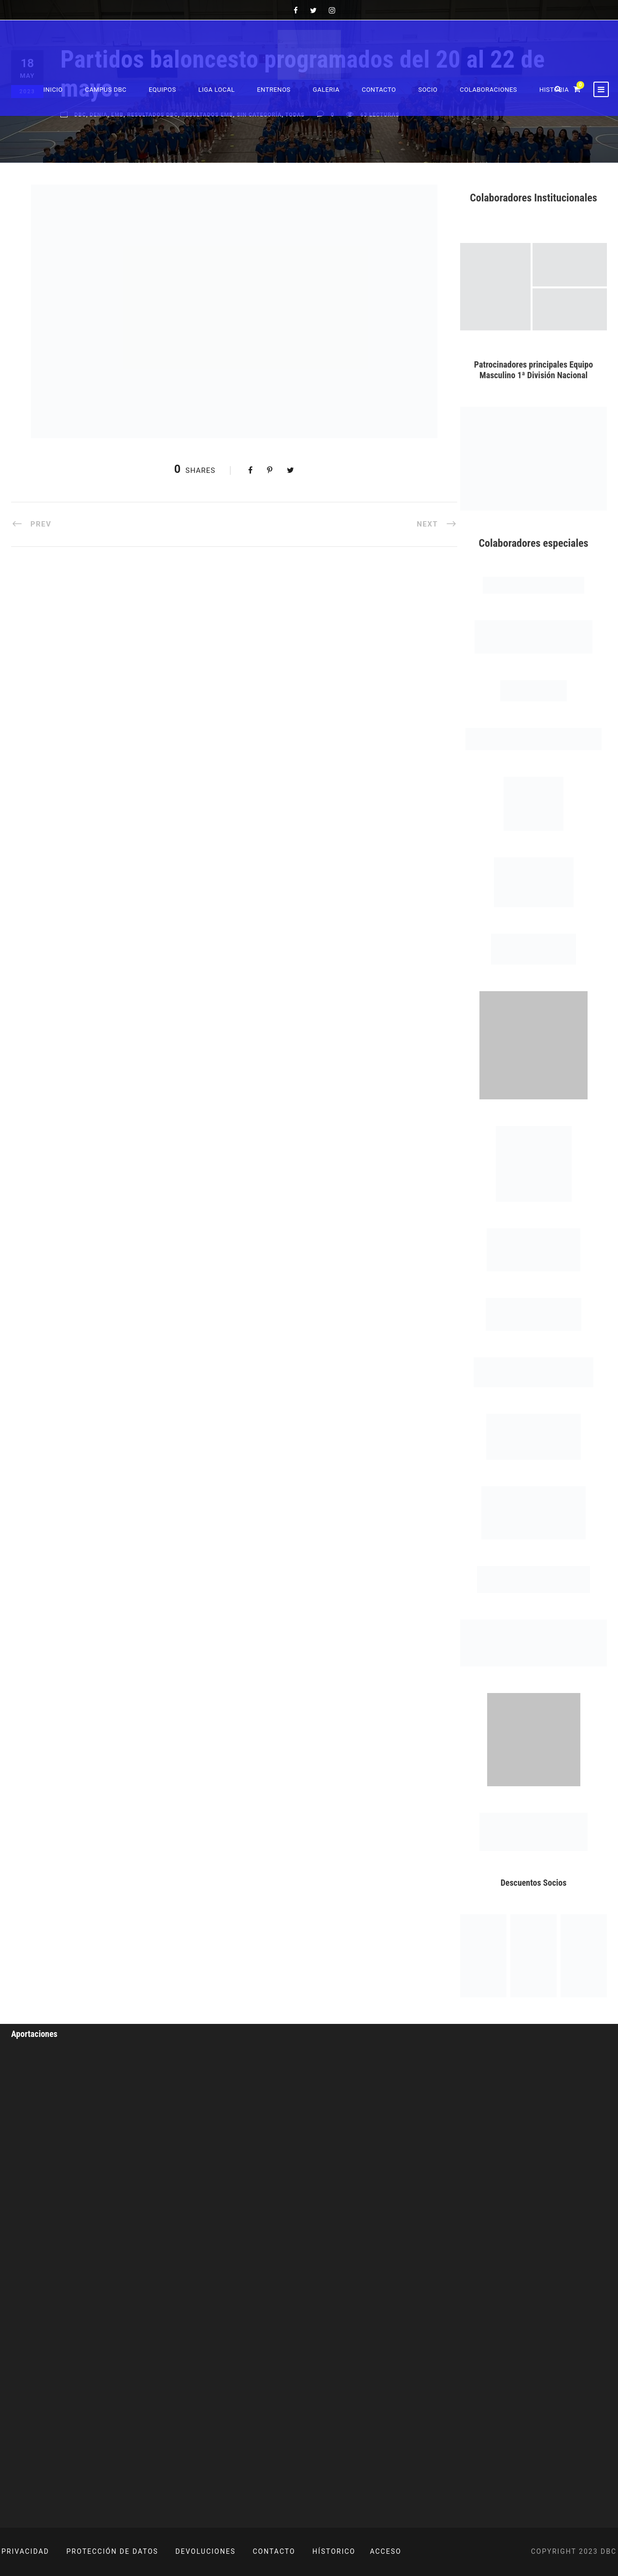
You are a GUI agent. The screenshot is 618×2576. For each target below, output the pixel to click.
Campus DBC (105, 89)
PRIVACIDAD (25, 2551)
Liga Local (216, 89)
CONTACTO (274, 2551)
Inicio (53, 89)
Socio (427, 89)
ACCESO (385, 2551)
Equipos (162, 89)
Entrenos (274, 89)
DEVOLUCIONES (205, 2551)
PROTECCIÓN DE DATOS (112, 2551)
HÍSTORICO (333, 2551)
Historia (554, 89)
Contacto (379, 89)
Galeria (326, 89)
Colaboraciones (488, 89)
